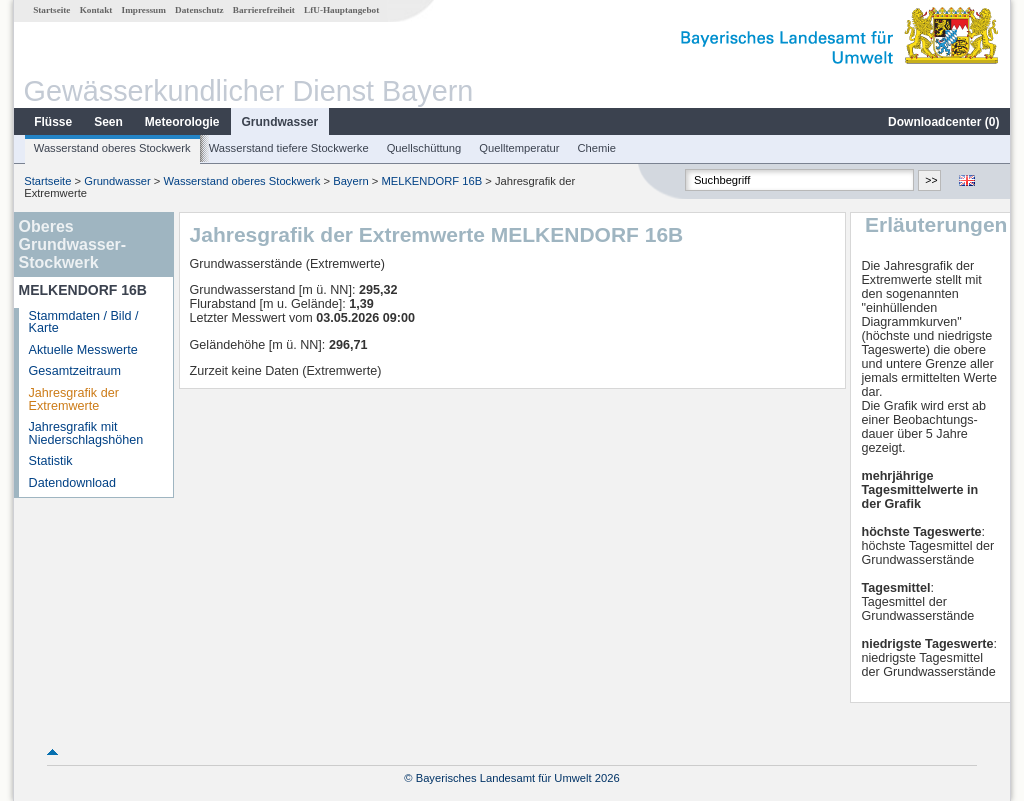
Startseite (51, 10)
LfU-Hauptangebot (341, 10)
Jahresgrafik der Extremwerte (74, 399)
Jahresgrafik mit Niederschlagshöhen (86, 433)
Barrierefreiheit (264, 10)
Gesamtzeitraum (75, 371)
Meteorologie (182, 122)
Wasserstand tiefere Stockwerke (289, 148)
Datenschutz (199, 10)
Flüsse (53, 122)
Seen (108, 122)
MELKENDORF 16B (431, 181)
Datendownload (73, 483)
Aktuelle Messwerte (83, 350)
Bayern (350, 181)
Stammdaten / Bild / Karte (84, 322)
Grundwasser (280, 122)
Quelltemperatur (519, 148)
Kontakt (96, 10)
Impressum (144, 10)
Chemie (597, 148)
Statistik (51, 461)
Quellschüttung (424, 148)
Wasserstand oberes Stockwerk (112, 148)
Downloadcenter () (943, 122)
